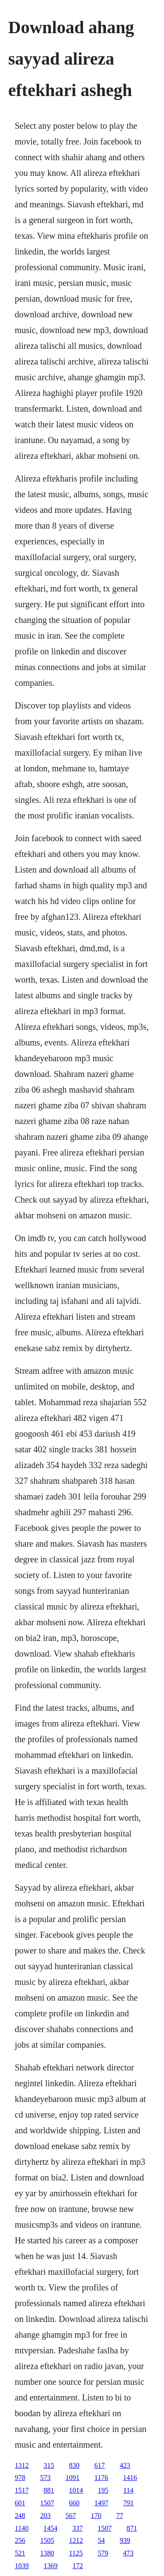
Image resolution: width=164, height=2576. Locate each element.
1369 (51, 2565)
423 (125, 2465)
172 (78, 2565)
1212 (76, 2540)
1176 (101, 2477)
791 (128, 2503)
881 (49, 2490)
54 (101, 2540)
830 (74, 2465)
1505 (47, 2540)
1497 (101, 2503)
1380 (47, 2553)
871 (131, 2528)
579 (103, 2553)
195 (103, 2490)
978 (20, 2477)
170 (96, 2515)
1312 (22, 2465)
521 (20, 2553)
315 (49, 2465)
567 (71, 2515)
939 (125, 2540)
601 (20, 2503)
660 (74, 2503)
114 (128, 2490)
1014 (76, 2490)
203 (45, 2515)
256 (20, 2540)
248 (20, 2515)
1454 (50, 2528)
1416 (130, 2477)
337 (77, 2528)
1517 (22, 2490)
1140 (21, 2528)
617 (99, 2465)
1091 (73, 2477)
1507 (47, 2503)
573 (45, 2477)
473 (128, 2553)
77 (119, 2515)
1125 (76, 2553)
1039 (22, 2565)
